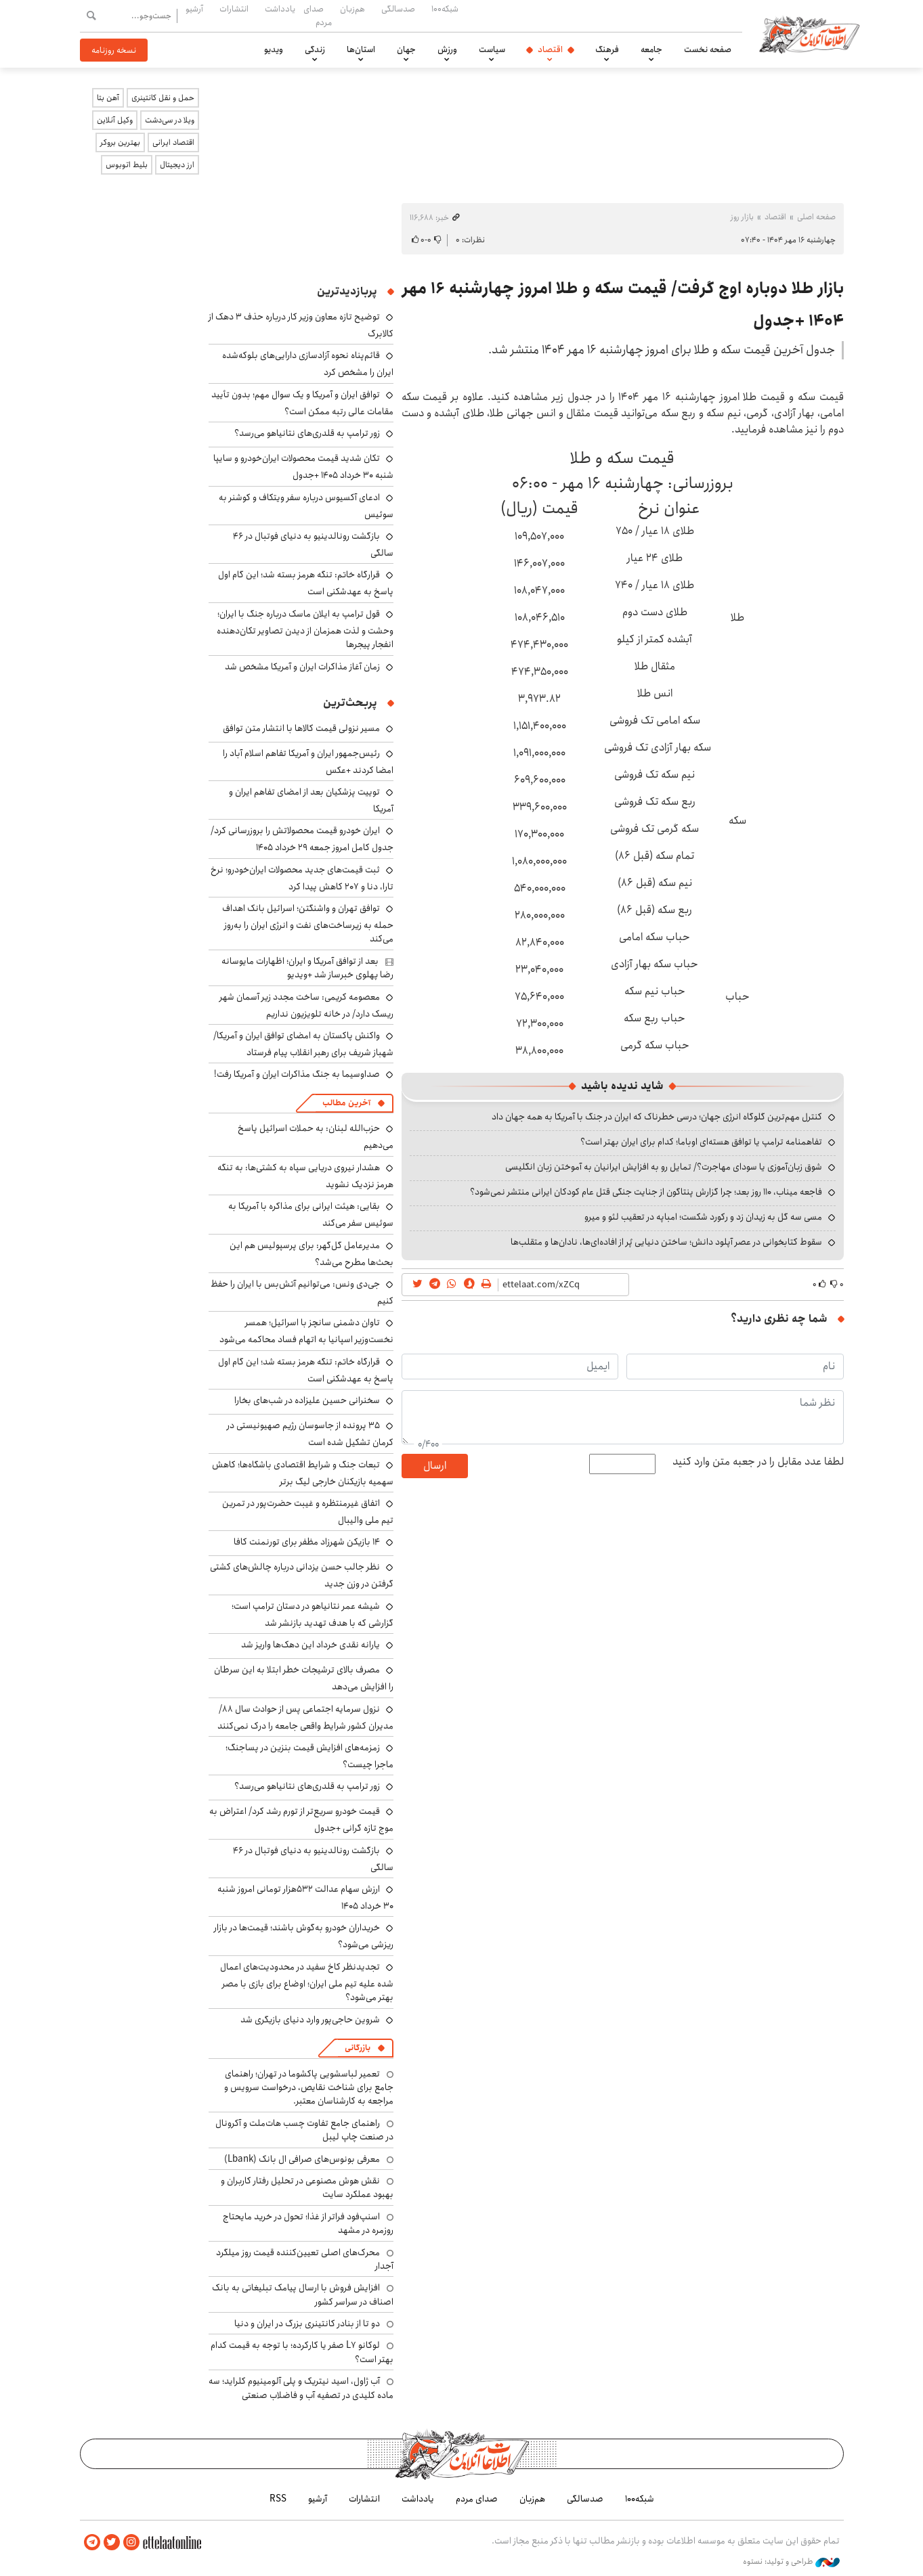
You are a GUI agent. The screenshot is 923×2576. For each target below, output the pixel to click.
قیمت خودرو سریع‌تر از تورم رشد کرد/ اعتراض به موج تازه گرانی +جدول (301, 1820)
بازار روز (742, 216)
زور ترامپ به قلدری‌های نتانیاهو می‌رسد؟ (307, 433)
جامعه (651, 49)
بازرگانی (357, 2047)
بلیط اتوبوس (127, 164)
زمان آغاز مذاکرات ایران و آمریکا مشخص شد (302, 666)
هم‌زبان (352, 9)
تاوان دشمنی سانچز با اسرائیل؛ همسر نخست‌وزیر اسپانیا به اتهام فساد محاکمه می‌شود (306, 1331)
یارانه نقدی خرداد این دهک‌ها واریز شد (310, 1644)
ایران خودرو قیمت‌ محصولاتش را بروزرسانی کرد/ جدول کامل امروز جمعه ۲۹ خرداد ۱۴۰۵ (302, 839)
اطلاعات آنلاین (810, 34)
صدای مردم (317, 15)
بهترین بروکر (120, 142)
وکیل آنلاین (115, 120)
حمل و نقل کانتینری (162, 97)
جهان (406, 49)
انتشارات (234, 9)
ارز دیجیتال (177, 164)
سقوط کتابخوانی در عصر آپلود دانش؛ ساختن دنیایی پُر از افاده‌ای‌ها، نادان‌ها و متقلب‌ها (666, 1242)
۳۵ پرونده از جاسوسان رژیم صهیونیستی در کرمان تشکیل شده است (310, 1434)
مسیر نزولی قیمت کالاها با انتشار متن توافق (301, 728)
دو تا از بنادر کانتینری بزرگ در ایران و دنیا (307, 2323)
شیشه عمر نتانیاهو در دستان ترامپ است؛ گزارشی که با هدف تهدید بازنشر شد (312, 1614)
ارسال (434, 1465)
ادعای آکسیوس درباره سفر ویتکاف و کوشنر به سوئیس (306, 506)
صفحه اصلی (816, 216)
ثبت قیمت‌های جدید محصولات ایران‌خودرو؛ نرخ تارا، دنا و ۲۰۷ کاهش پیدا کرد (302, 878)
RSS (278, 2498)
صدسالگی (398, 9)
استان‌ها (361, 49)
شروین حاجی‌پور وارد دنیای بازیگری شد (310, 2019)
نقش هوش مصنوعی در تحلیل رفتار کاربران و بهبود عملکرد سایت (307, 2187)
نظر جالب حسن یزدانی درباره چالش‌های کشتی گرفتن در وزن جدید (301, 1575)
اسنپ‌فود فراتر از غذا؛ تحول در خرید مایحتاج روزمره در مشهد (308, 2223)
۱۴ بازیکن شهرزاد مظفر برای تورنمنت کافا (307, 1541)
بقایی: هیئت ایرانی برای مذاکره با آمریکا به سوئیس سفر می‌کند (310, 1214)
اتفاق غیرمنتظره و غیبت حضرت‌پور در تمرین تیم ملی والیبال (307, 1512)
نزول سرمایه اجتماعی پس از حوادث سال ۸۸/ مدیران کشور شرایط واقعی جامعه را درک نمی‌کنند (305, 1717)
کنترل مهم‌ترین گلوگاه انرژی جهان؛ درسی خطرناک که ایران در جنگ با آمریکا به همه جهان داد (657, 1116)
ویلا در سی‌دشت (169, 120)
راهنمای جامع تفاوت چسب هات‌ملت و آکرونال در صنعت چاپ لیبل (304, 2130)
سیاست (492, 49)
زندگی (315, 49)
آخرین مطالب (346, 1102)
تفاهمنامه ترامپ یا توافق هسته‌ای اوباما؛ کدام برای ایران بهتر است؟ (701, 1141)
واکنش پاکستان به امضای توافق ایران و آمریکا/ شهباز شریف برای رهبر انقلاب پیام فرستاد (303, 1044)
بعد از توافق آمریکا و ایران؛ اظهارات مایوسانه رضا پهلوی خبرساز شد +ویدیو (307, 968)
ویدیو (273, 49)
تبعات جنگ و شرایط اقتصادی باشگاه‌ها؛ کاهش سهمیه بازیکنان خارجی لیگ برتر (302, 1473)
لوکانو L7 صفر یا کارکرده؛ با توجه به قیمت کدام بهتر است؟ (302, 2352)
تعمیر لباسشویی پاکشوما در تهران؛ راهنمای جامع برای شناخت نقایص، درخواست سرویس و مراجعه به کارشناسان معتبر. (308, 2087)
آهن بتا (108, 97)
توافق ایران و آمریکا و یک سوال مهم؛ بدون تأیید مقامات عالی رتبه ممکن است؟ (302, 403)
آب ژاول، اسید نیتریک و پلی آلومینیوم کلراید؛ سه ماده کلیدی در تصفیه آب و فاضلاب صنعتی (301, 2388)
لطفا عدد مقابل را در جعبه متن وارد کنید (758, 1462)
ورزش (447, 49)
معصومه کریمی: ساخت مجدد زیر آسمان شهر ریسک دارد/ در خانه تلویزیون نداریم (306, 1005)
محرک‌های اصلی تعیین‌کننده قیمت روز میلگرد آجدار (304, 2259)
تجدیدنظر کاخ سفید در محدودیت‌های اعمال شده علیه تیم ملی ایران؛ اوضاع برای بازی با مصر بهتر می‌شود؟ (306, 1982)
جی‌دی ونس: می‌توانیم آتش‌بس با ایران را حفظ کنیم (302, 1292)
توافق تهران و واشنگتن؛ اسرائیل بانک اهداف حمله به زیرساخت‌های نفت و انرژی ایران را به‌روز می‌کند (307, 923)
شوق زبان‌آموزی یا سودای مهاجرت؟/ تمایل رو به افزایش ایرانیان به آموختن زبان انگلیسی (663, 1166)
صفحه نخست (707, 49)
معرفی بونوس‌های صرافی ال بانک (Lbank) (302, 2159)
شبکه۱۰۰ (444, 9)
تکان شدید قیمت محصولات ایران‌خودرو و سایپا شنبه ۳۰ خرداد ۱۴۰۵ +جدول (303, 467)
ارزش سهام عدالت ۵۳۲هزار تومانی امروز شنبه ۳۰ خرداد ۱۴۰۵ (305, 1897)
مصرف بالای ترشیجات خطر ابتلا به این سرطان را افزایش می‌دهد (303, 1678)
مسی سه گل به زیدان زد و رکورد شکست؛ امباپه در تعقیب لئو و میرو (703, 1216)
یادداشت (280, 9)
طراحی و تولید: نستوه (791, 2562)
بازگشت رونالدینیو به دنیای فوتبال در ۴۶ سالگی (313, 544)
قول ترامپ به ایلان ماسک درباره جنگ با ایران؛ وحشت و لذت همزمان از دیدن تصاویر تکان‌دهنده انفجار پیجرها (305, 629)
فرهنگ (607, 49)
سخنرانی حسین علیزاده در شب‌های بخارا (307, 1400)
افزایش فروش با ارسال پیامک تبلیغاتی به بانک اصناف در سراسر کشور (302, 2294)
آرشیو (194, 9)
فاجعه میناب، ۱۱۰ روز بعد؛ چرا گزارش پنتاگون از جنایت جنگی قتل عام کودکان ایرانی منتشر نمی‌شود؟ (646, 1191)
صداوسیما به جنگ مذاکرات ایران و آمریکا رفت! (297, 1074)
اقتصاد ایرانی (173, 142)
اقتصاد (550, 49)
